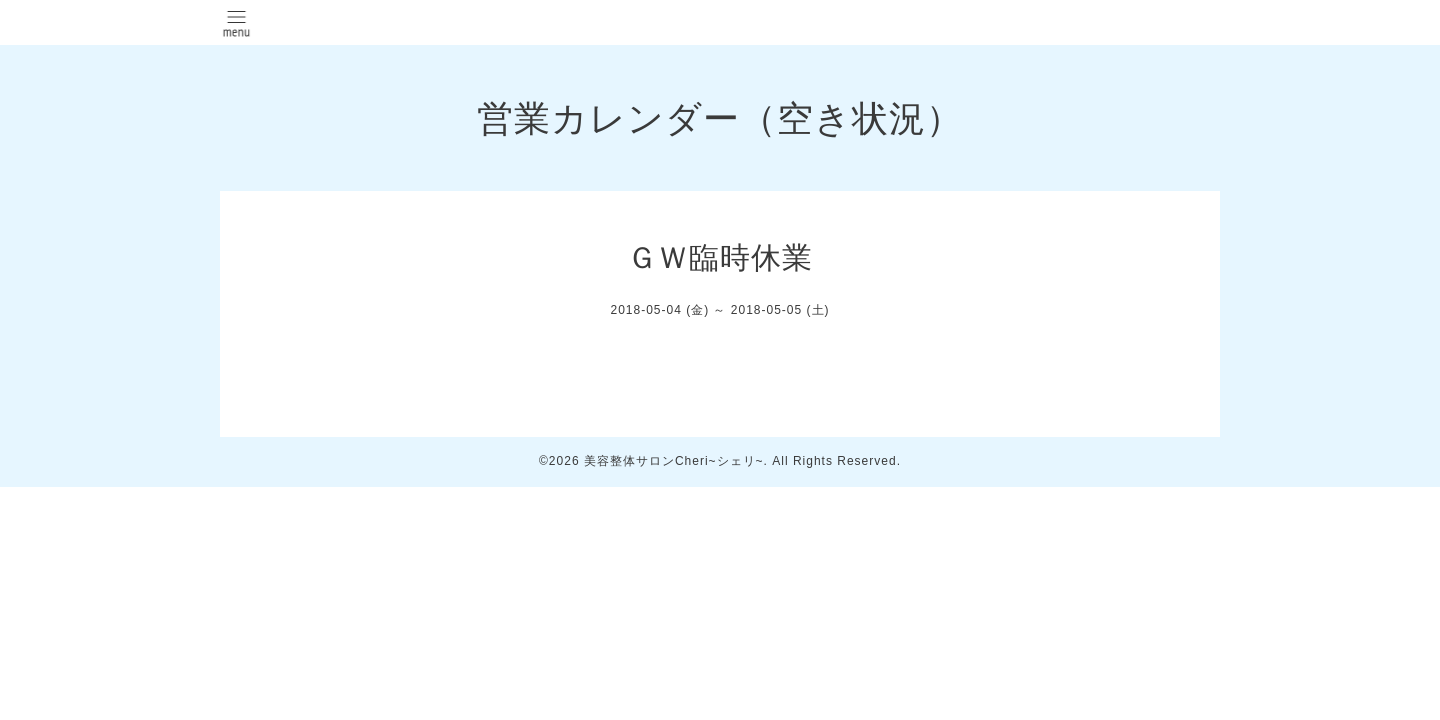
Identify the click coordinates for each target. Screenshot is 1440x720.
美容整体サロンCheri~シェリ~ (674, 461)
